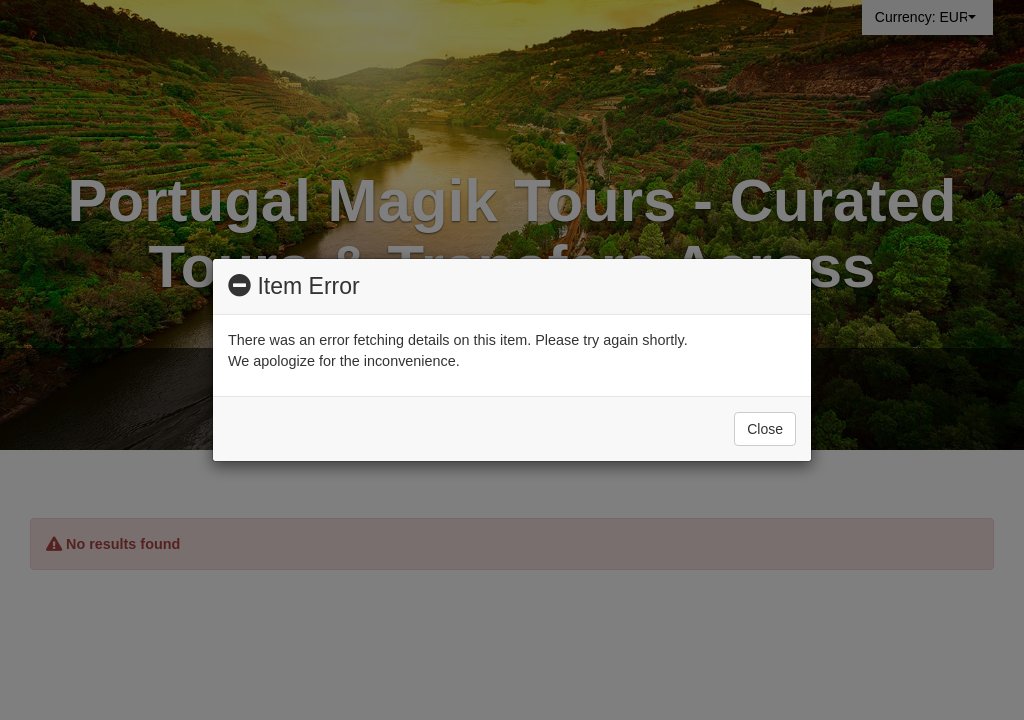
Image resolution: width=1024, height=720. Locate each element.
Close (765, 429)
